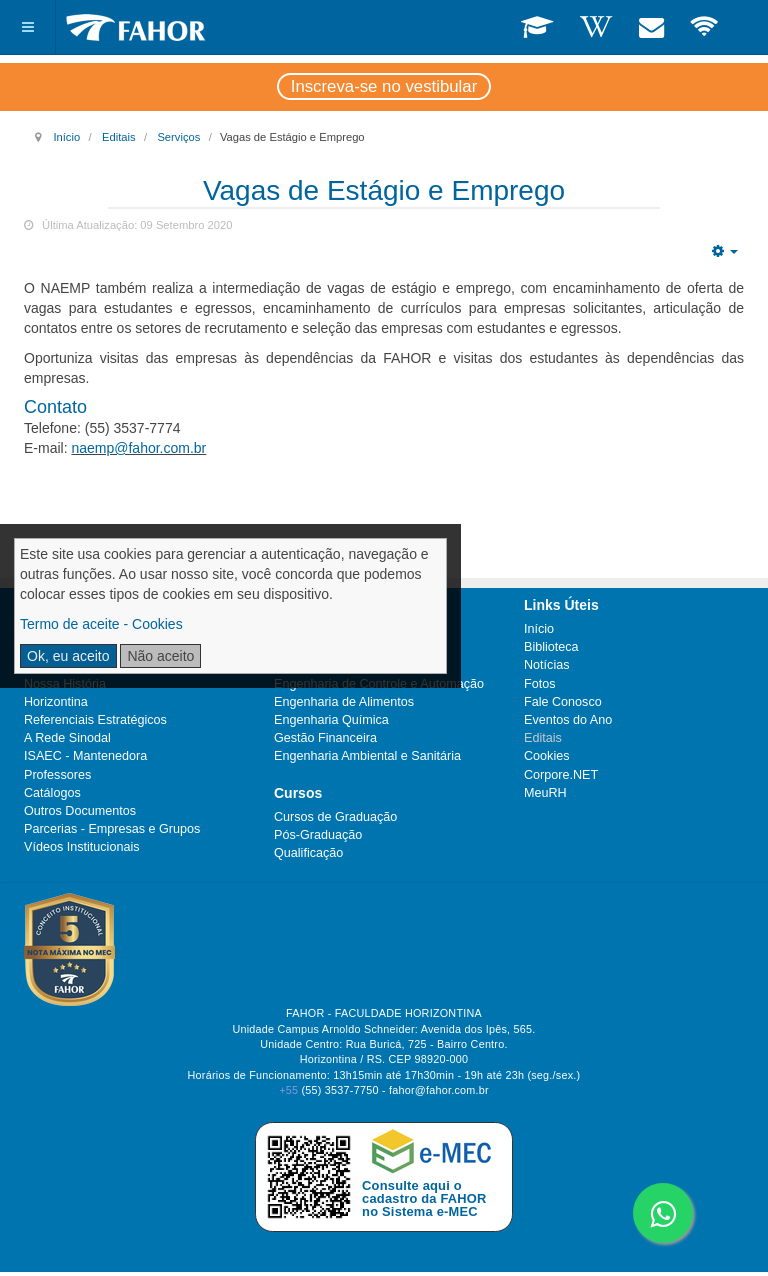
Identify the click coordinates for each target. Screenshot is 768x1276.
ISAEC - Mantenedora (85, 756)
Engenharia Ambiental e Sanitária (367, 756)
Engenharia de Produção (343, 647)
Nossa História (65, 684)
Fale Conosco (563, 702)
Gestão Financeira (325, 738)
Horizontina (56, 702)
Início (66, 137)
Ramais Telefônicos (78, 629)
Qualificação (308, 853)
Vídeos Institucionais (82, 847)
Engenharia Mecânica (335, 629)
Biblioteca (551, 647)
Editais (119, 137)
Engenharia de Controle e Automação (379, 684)
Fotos (540, 684)
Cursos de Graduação (335, 817)
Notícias (547, 665)
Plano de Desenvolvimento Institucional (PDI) (134, 656)
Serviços (178, 137)
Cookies (547, 756)
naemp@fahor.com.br (138, 448)
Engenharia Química (331, 720)
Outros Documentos (80, 811)
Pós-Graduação (318, 835)
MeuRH (545, 793)
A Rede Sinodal (67, 738)
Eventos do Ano (568, 720)
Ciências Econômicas (334, 665)
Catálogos (52, 793)
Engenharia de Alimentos (344, 702)
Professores (57, 775)
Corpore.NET (561, 775)
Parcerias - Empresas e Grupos (112, 829)
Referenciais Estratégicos (95, 720)
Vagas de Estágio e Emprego (384, 190)
